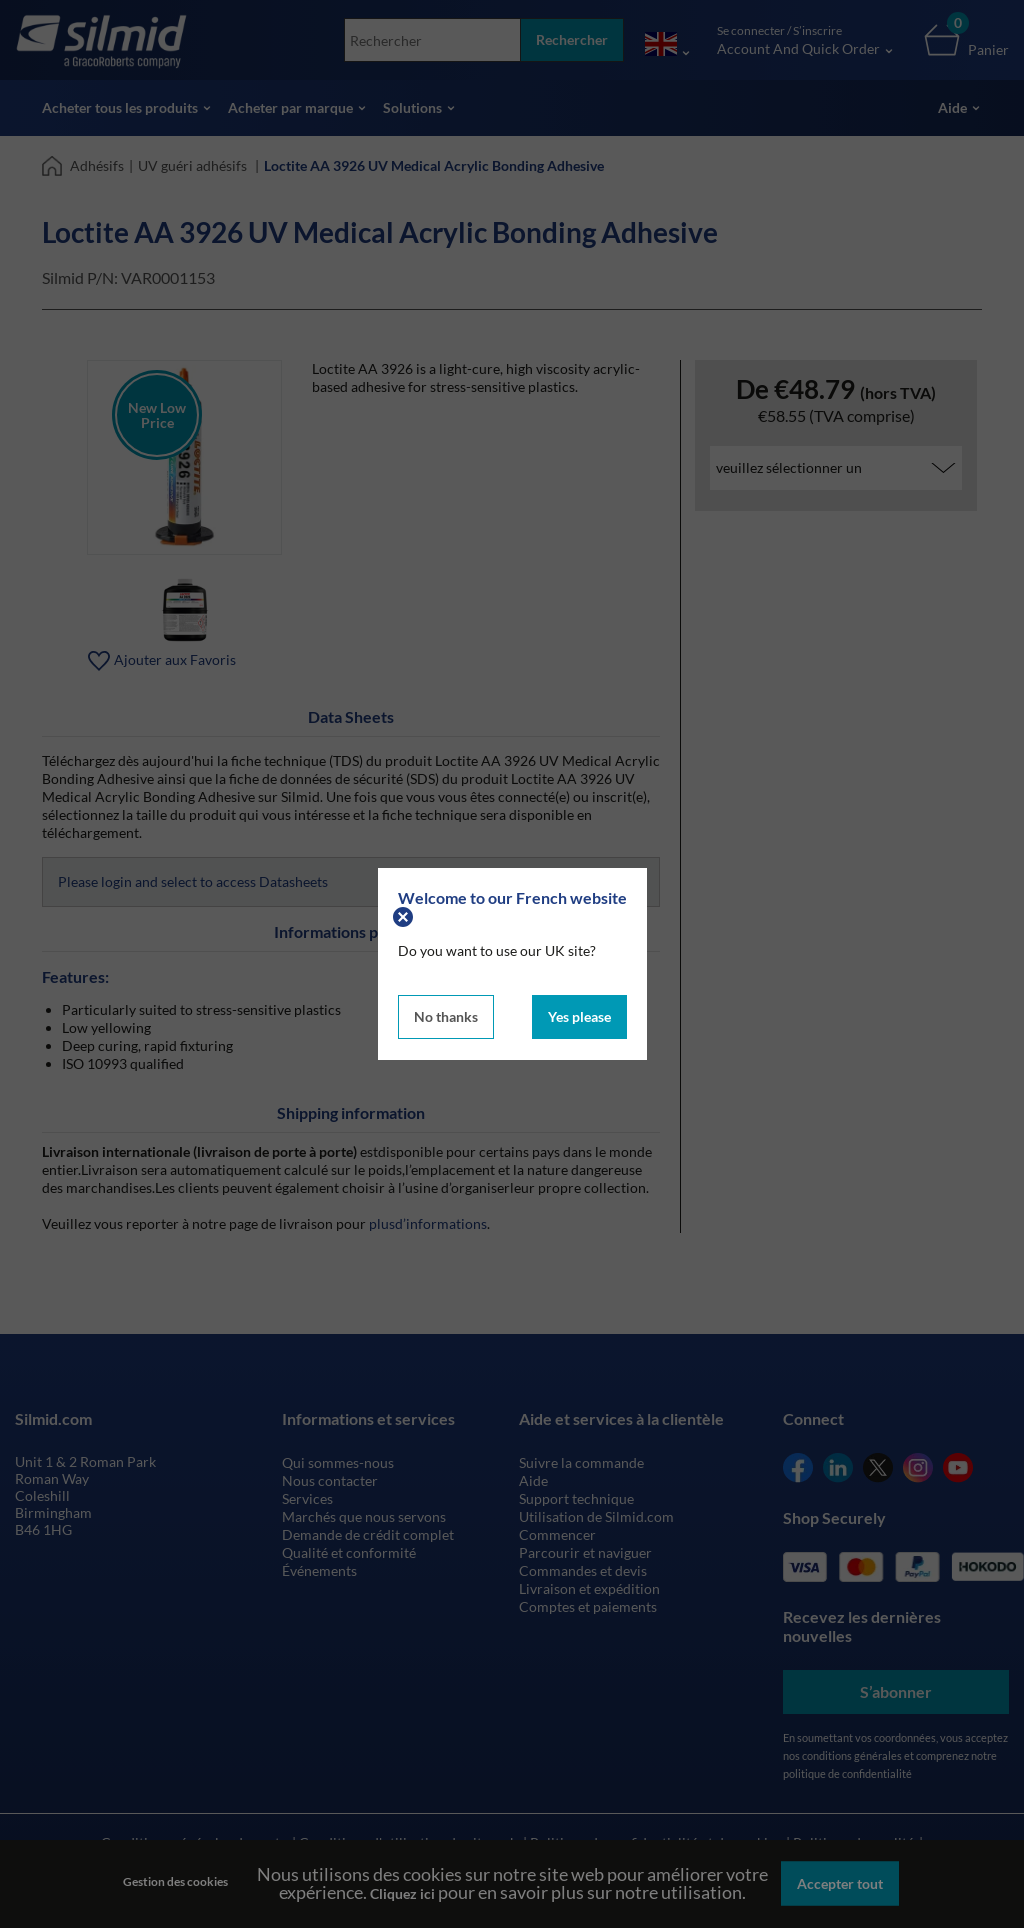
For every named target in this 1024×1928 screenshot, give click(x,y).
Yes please (579, 1016)
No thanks (446, 1016)
